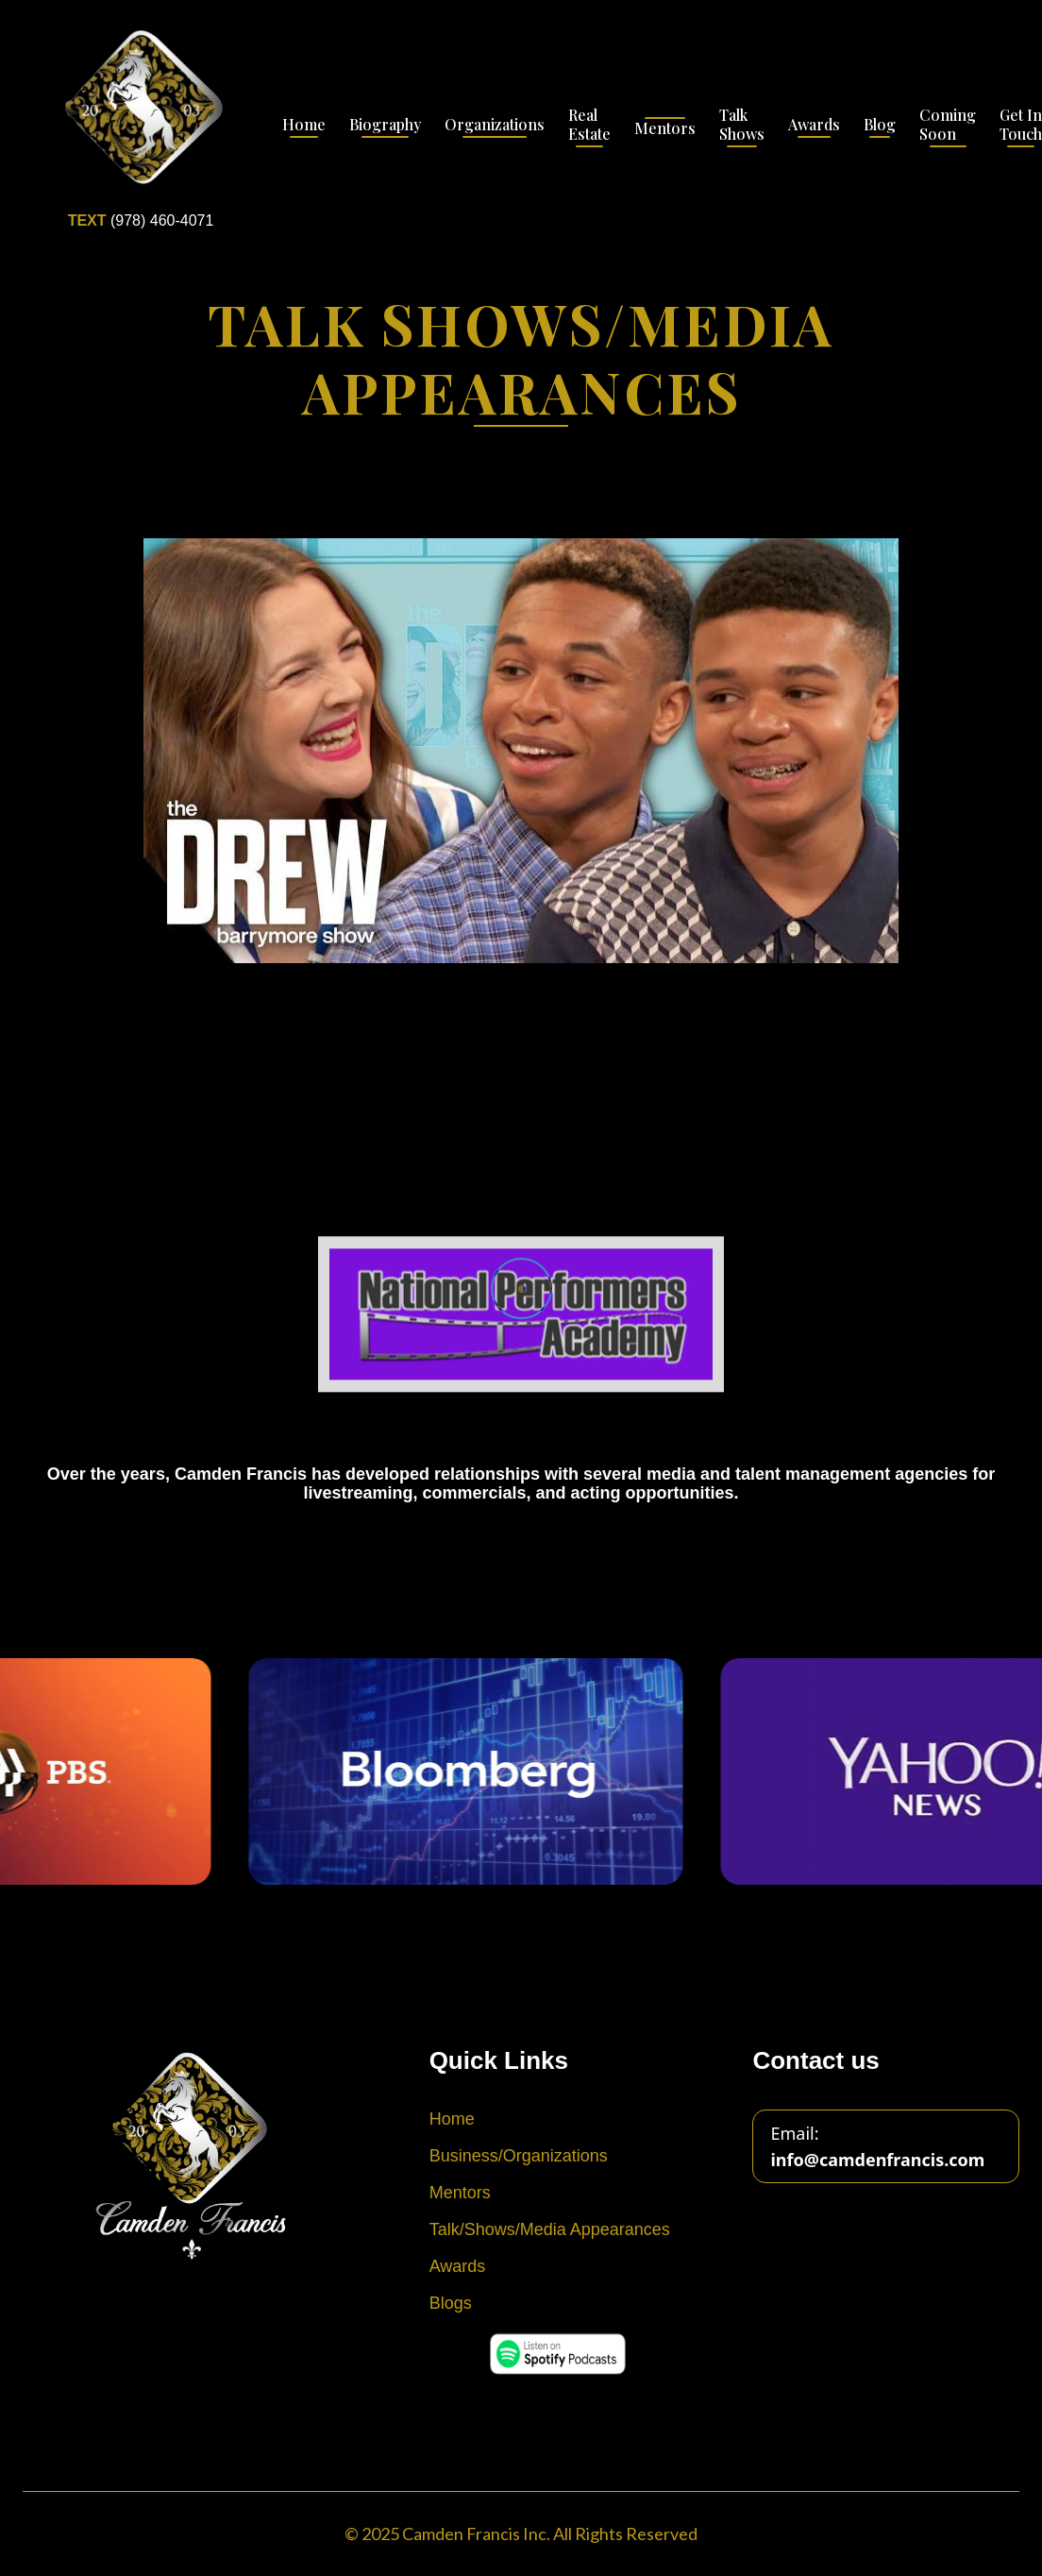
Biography (385, 124)
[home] (141, 127)
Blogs (450, 2303)
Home (304, 124)
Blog (880, 124)
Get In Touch (1021, 125)
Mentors (665, 128)
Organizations (495, 124)
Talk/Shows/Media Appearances (549, 2229)
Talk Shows (742, 125)
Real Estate (589, 125)
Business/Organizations (518, 2155)
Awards (814, 124)
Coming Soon (947, 125)
